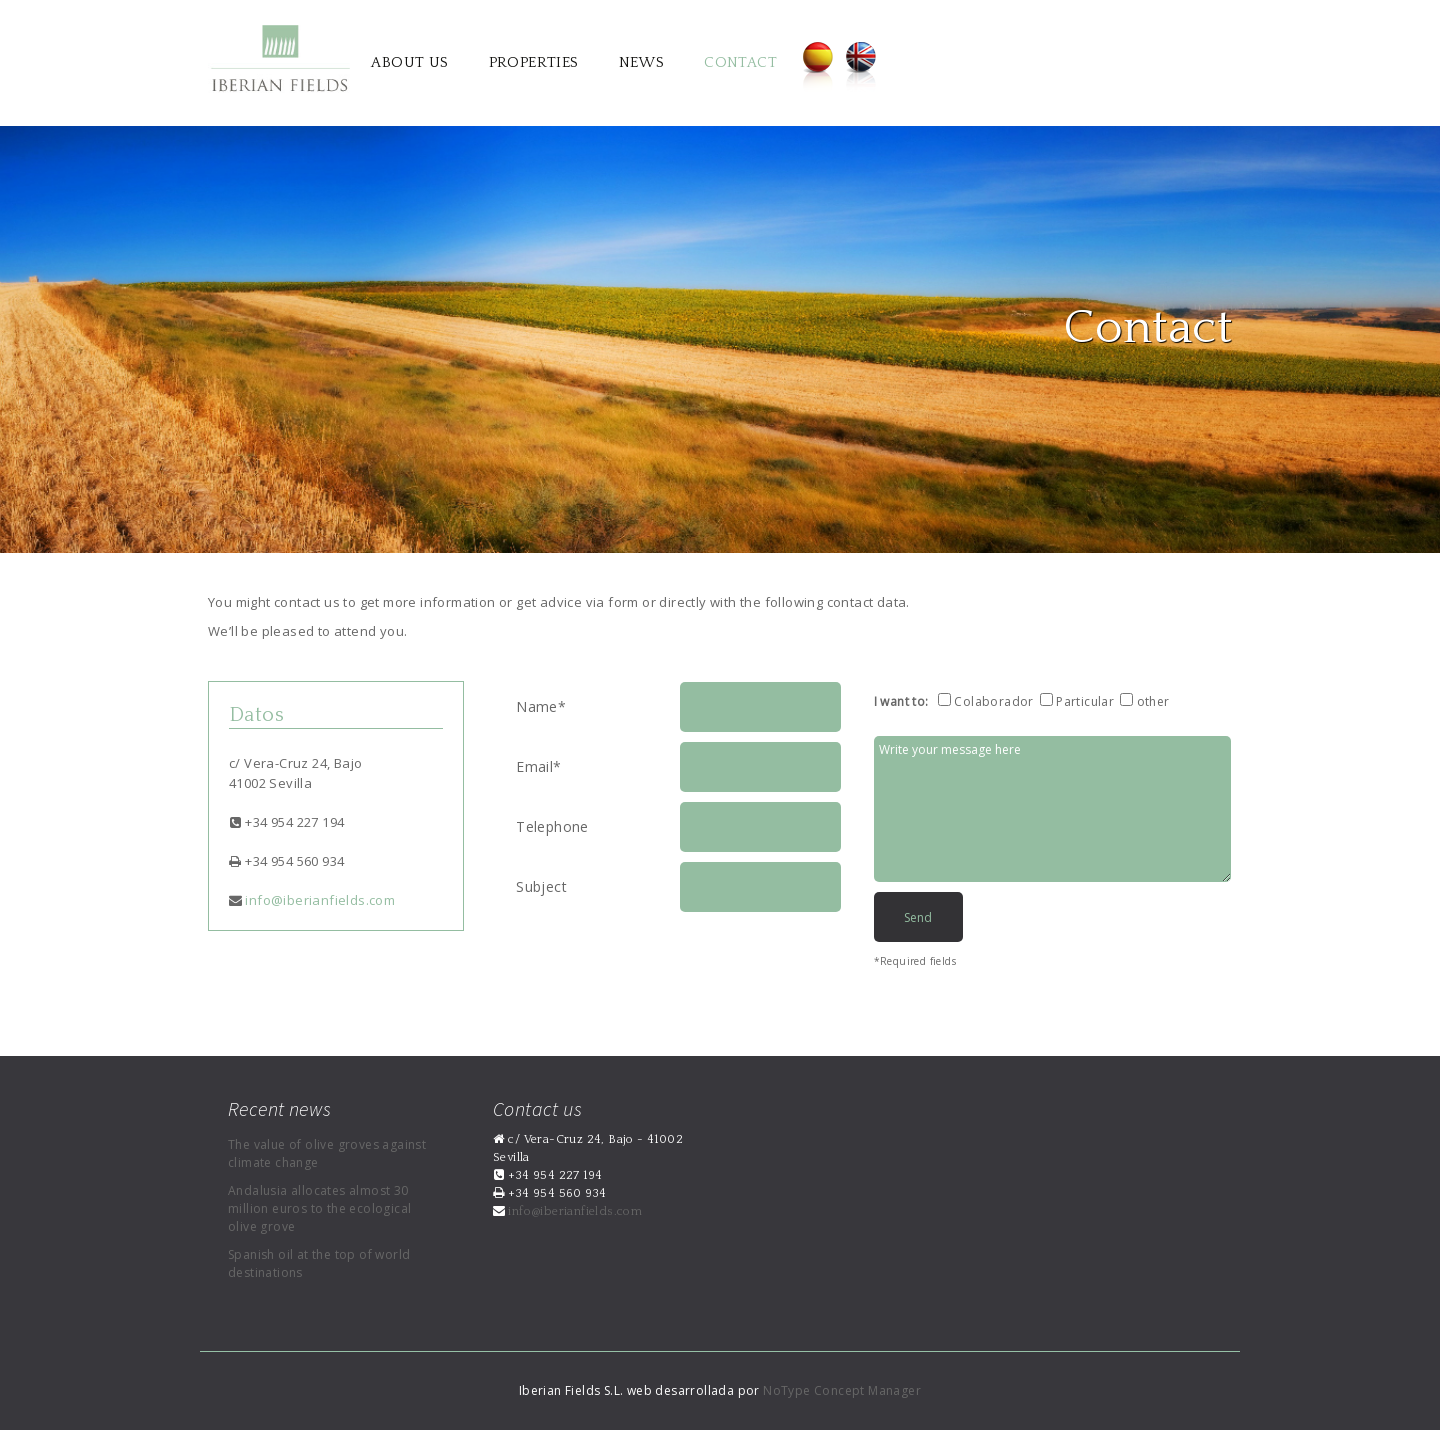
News (642, 62)
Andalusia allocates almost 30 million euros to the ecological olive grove (319, 1208)
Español (818, 67)
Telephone (552, 826)
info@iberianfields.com (318, 900)
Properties (534, 62)
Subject (541, 886)
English (861, 67)
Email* (538, 766)
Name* (541, 706)
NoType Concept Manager (842, 1390)
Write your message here (1052, 809)
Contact (740, 62)
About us (409, 62)
